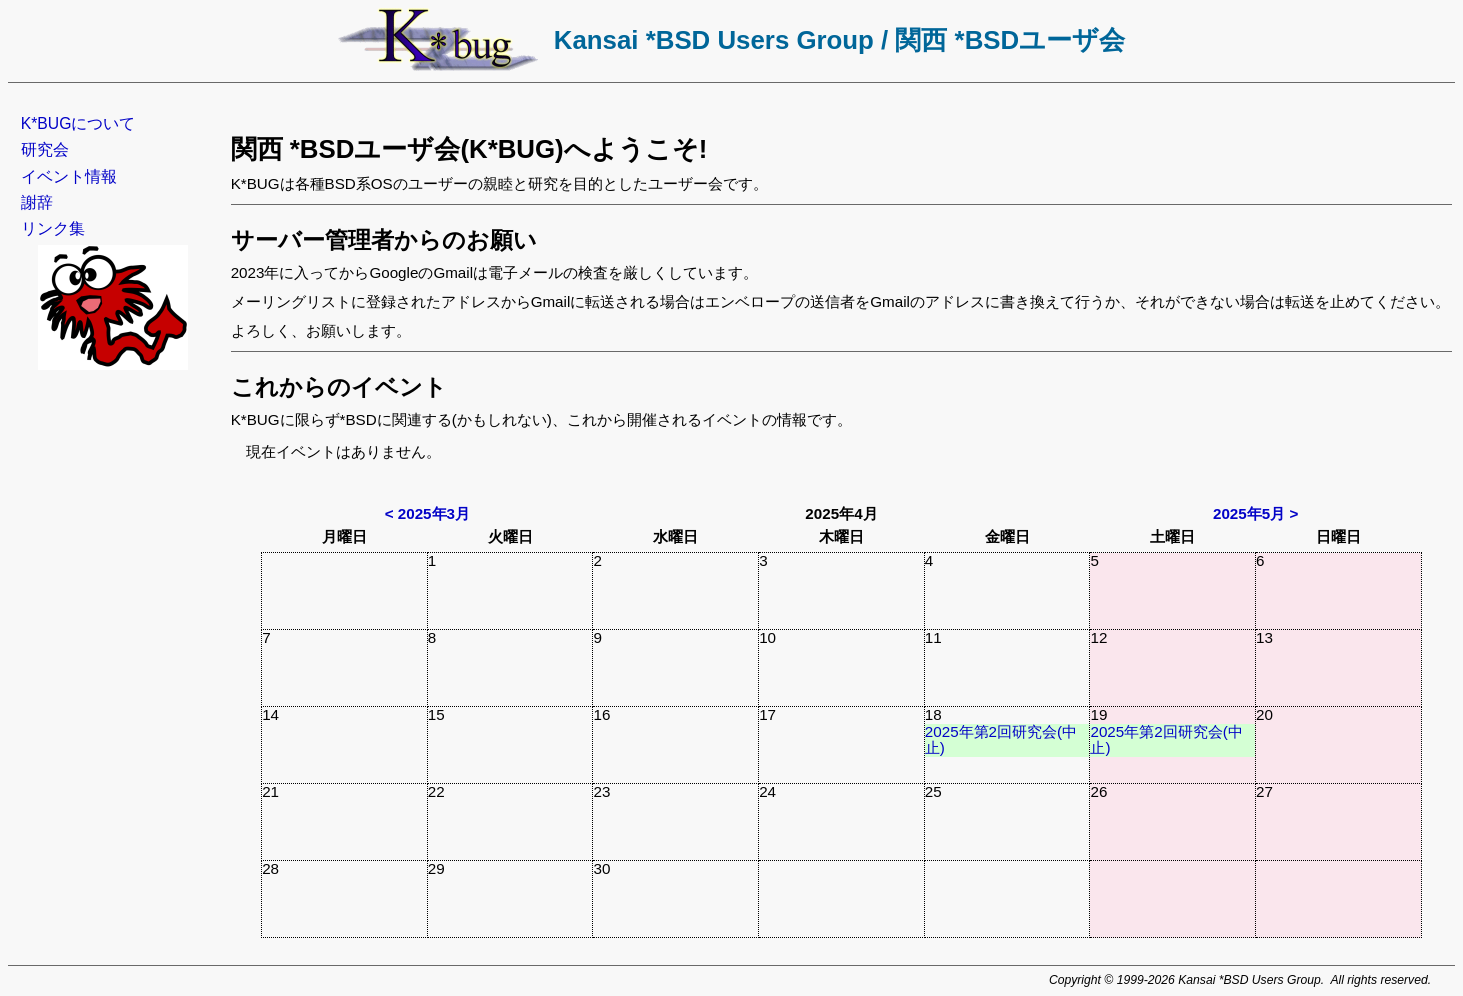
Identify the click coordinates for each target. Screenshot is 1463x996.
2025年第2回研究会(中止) (1001, 740)
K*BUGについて (78, 123)
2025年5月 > (1255, 513)
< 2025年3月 (427, 513)
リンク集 (53, 228)
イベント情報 (69, 176)
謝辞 (37, 202)
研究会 (45, 149)
